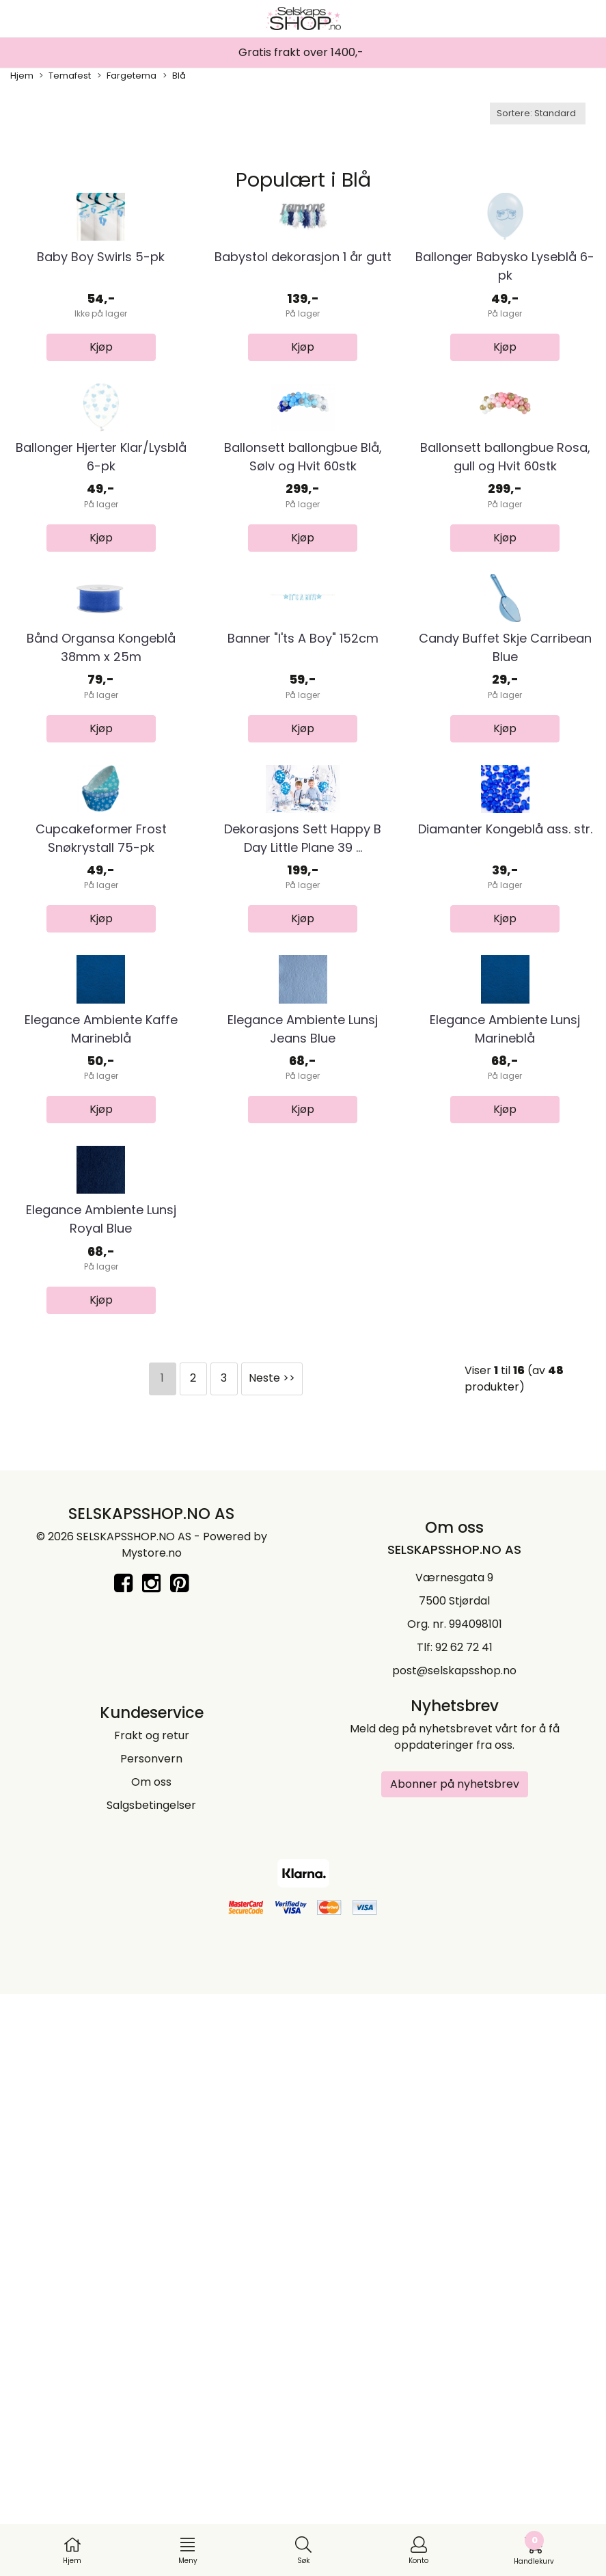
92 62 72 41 (464, 2228)
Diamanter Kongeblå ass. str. (505, 1215)
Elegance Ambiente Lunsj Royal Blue (101, 1800)
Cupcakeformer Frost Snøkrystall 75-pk (101, 1225)
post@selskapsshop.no (454, 2251)
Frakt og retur (151, 2316)
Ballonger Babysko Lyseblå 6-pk (504, 363)
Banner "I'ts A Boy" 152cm (303, 928)
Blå (174, 76)
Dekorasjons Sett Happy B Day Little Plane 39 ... (302, 1225)
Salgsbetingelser (151, 2386)
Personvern (151, 2340)
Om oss (151, 2363)
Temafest (65, 76)
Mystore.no (152, 2134)
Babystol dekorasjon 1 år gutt (303, 353)
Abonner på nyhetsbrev (454, 2365)
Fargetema (127, 76)
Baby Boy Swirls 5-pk (101, 353)
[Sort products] (538, 113)
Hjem (21, 75)
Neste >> (272, 1959)
